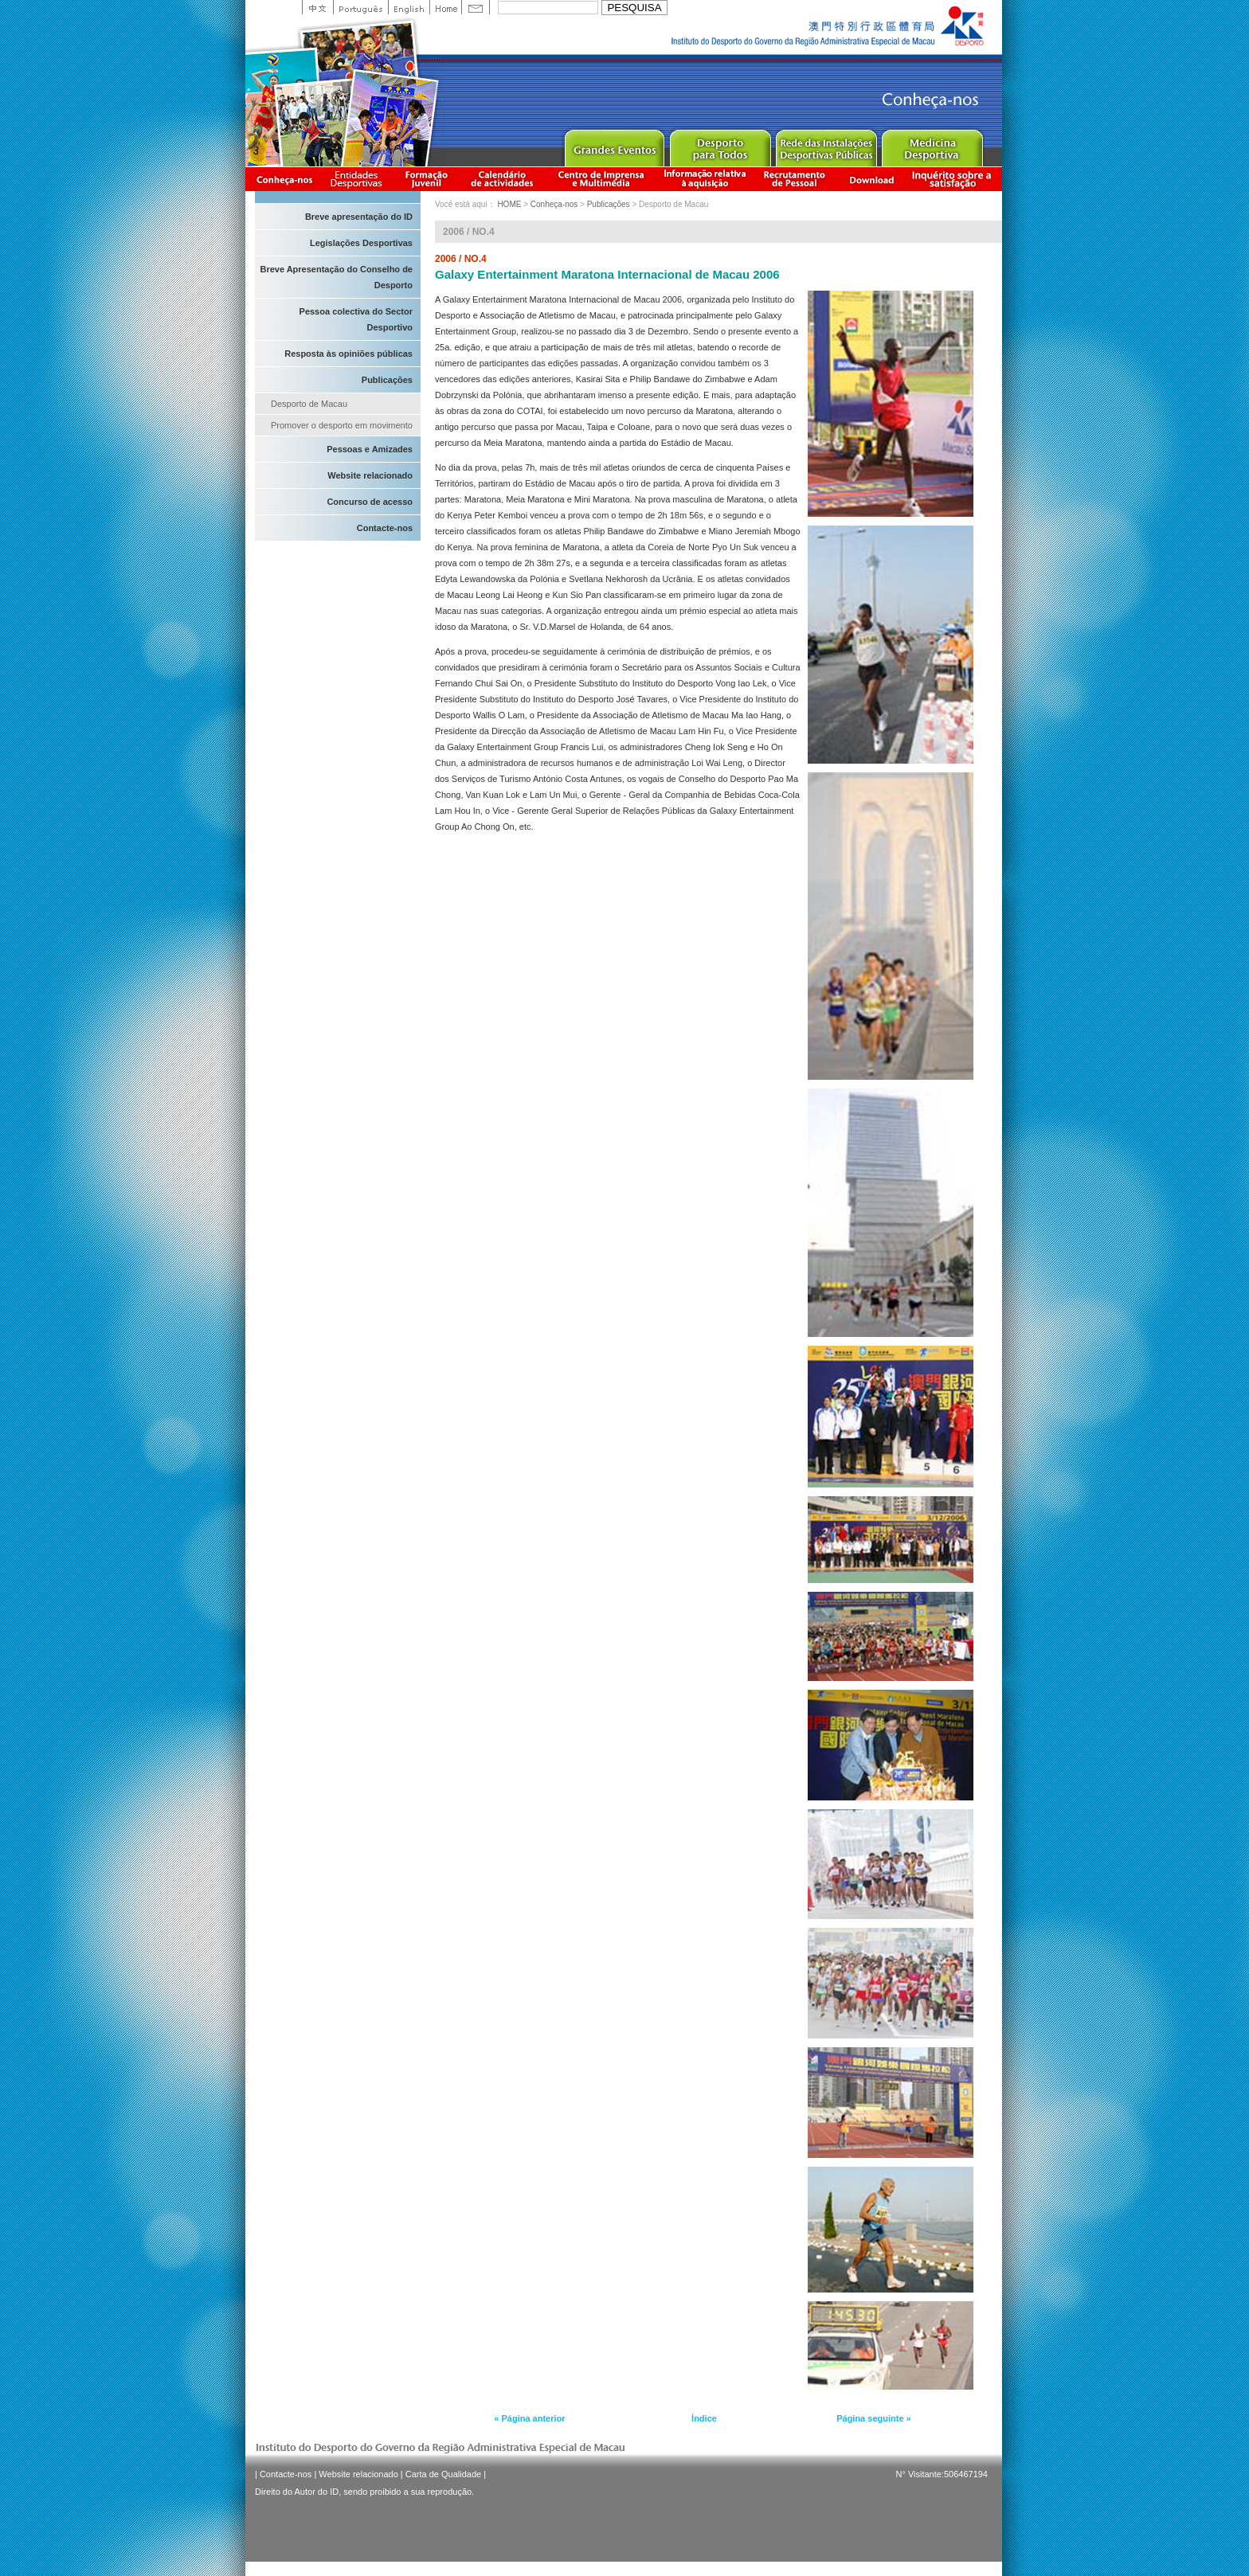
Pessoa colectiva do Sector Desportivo (356, 319)
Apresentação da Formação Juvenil (426, 178)
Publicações (387, 380)
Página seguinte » (873, 2418)
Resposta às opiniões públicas (348, 353)
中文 (317, 7)
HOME (509, 204)
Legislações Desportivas (361, 243)
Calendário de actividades (503, 178)
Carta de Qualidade (443, 2474)
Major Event (614, 144)
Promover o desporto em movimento (342, 425)
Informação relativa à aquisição (705, 178)
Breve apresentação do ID (359, 216)
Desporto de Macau (309, 403)
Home (445, 7)
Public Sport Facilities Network (826, 144)
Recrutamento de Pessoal (795, 178)
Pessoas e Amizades (370, 449)
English (408, 7)
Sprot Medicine (932, 144)
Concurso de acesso (370, 501)
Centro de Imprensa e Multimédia (601, 178)
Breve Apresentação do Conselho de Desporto (336, 277)
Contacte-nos (385, 528)
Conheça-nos (284, 178)
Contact (475, 7)
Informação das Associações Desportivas (359, 178)
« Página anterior (529, 2418)
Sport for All (720, 144)
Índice (704, 2418)
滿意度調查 (954, 178)
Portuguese (360, 7)
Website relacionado (370, 475)
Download (871, 178)
